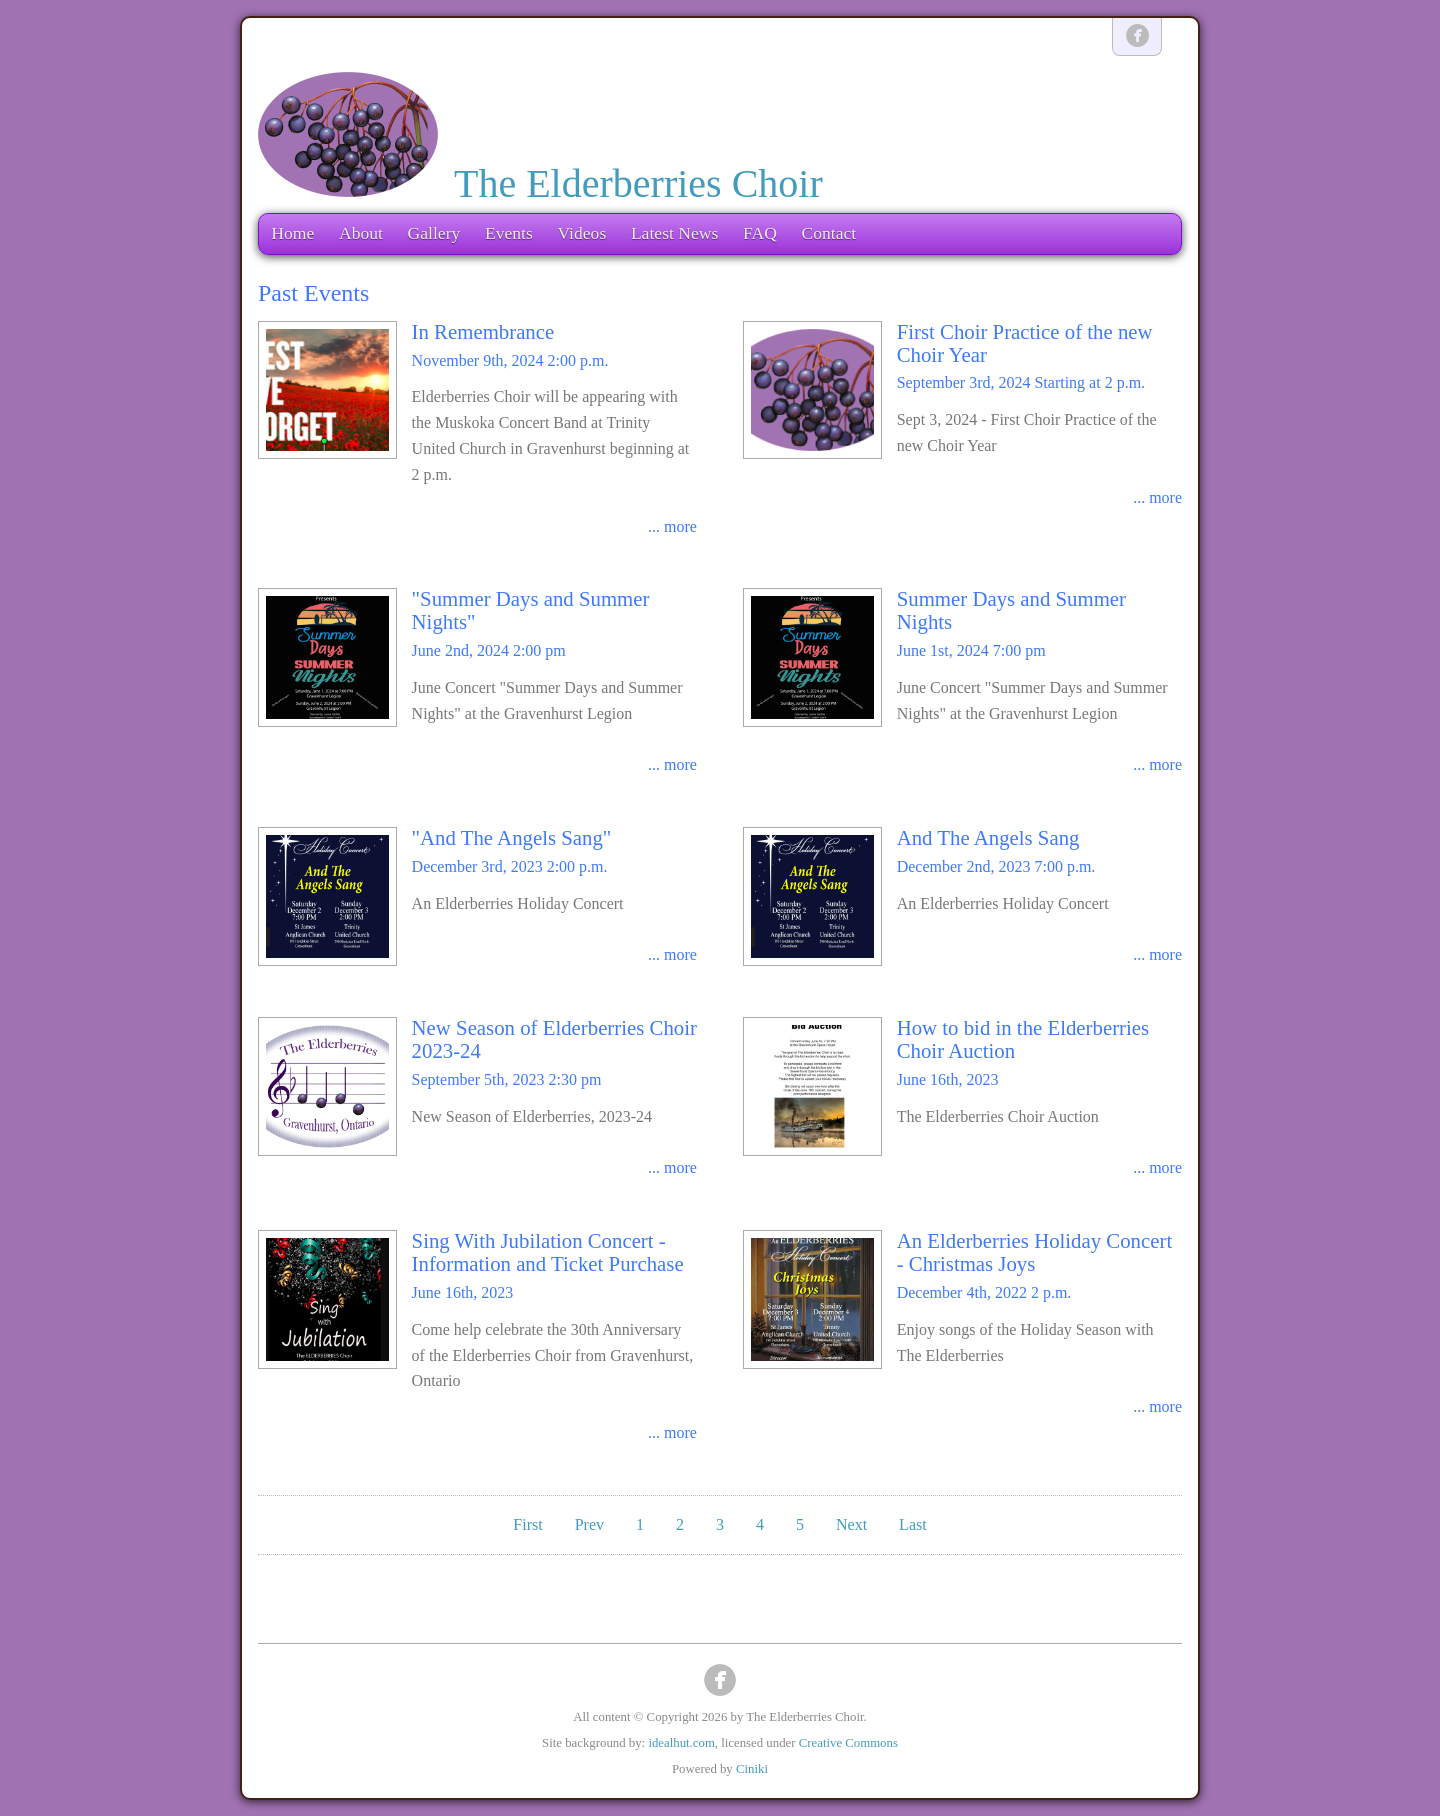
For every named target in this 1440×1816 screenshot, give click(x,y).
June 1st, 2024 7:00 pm (971, 650)
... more (672, 526)
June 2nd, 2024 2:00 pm (489, 650)
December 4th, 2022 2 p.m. (984, 1292)
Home (292, 233)
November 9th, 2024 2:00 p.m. (510, 360)
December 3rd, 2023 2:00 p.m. (510, 866)
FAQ (760, 233)
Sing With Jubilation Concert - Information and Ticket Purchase (548, 1252)
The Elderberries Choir (638, 183)
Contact (828, 233)
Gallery (434, 233)
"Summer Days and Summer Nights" (531, 610)
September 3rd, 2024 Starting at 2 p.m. (1021, 382)
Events (509, 233)
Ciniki (752, 1769)
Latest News (674, 233)
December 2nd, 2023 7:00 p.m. (996, 866)
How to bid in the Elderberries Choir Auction (1023, 1039)
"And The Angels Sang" (512, 837)
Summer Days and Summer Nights (1011, 610)
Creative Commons (848, 1743)
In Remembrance (483, 331)
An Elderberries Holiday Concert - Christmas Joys (1034, 1252)
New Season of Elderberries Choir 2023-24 (554, 1039)
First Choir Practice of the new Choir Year (1025, 343)
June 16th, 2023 (948, 1079)
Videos (581, 233)
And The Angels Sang (988, 837)
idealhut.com (681, 1743)
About (361, 233)
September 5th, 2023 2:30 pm (507, 1079)
